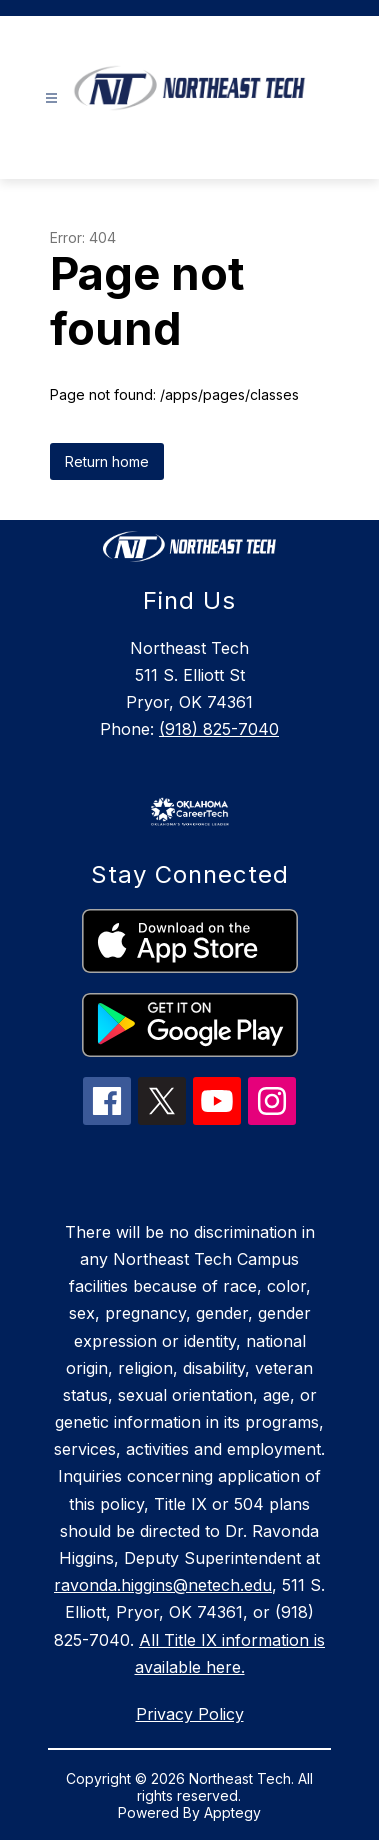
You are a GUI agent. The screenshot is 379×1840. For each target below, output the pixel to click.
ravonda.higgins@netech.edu (163, 1585)
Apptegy (232, 1812)
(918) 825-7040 (219, 729)
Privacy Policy (190, 1714)
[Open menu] (51, 98)
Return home (107, 461)
